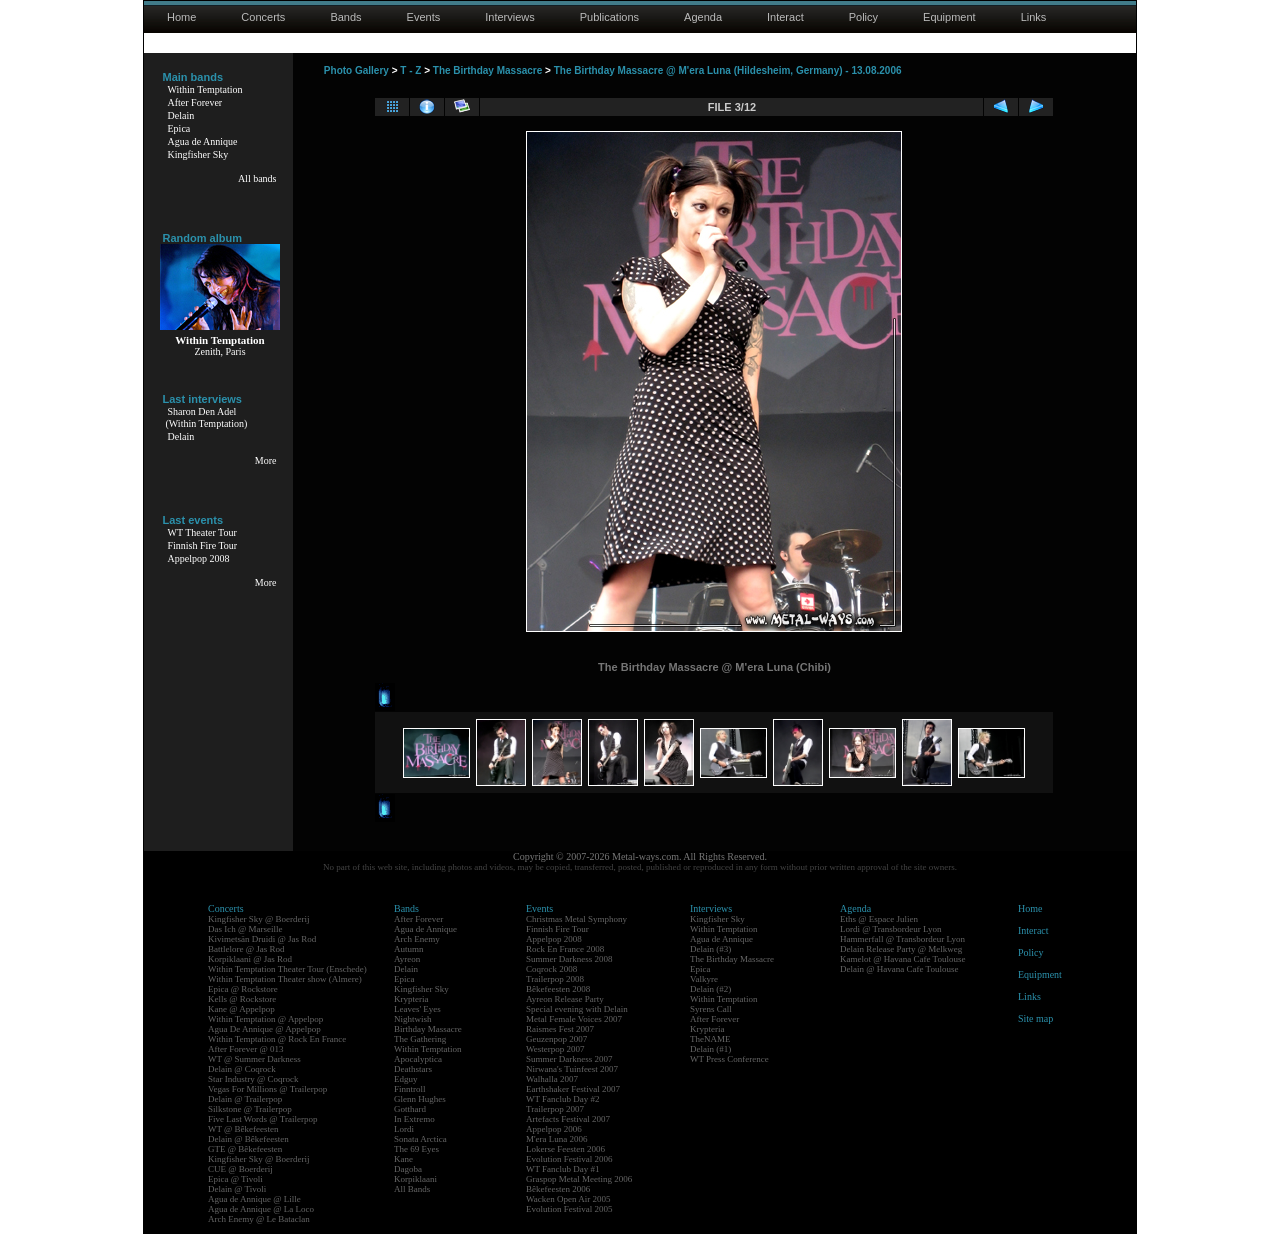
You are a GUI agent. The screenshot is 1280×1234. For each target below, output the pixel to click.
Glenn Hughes (420, 1099)
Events (424, 17)
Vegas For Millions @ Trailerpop (267, 1089)
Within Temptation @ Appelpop (265, 1019)
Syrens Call (711, 1009)
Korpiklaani (415, 1179)
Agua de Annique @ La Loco (261, 1209)
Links (1034, 17)
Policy (863, 17)
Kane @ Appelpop (241, 1009)
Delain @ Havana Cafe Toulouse (899, 969)
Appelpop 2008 (199, 558)
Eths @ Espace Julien (879, 919)
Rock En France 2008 (565, 949)
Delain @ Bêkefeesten (248, 1139)
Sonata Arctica (420, 1139)
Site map (1035, 1018)
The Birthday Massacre (488, 70)
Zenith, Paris (219, 351)
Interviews (510, 17)
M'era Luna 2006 (557, 1139)
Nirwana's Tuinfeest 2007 (572, 1069)
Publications (609, 17)
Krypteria (411, 999)
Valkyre (704, 979)
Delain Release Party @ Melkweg (901, 949)
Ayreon (407, 959)
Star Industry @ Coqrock (253, 1079)
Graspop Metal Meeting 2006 (579, 1179)
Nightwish (413, 1019)
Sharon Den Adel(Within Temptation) (207, 417)
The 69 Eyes (416, 1149)
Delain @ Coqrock (242, 1069)
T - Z (410, 70)
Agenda (703, 17)
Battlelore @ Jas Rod (246, 949)
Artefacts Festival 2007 (568, 1119)
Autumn (409, 949)
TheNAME (710, 1039)
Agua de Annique (203, 141)
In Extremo (414, 1119)
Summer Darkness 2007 (569, 1059)
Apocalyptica (418, 1059)
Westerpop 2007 (555, 1049)
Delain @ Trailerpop (245, 1099)
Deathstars (413, 1069)
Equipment (949, 17)
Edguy (406, 1079)
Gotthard (410, 1109)
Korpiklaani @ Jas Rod (250, 959)
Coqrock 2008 (551, 969)
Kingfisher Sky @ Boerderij (259, 919)
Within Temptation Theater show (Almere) (285, 979)
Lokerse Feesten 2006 (565, 1149)
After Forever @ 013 (246, 1049)
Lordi (404, 1129)
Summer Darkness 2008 (569, 959)
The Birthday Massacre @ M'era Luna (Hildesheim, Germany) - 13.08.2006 (728, 70)
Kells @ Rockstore (242, 999)
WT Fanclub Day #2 (563, 1099)
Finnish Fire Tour (203, 545)
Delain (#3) (710, 949)
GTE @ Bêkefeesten (245, 1149)
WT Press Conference (729, 1059)
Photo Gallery (356, 70)
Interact (785, 17)
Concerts (263, 17)
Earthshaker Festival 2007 (573, 1089)
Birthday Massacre (428, 1029)
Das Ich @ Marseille (245, 929)
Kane (403, 1159)
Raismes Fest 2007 (560, 1029)
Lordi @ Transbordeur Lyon (891, 929)
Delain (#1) (710, 1049)
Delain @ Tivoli (237, 1189)
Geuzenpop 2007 (556, 1039)
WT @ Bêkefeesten (243, 1129)
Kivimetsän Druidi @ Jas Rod (262, 939)
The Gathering (420, 1039)
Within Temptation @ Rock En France (277, 1039)
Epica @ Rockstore (243, 989)
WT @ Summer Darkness (254, 1059)
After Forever (195, 102)
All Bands (412, 1189)
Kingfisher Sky (198, 154)
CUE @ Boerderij (240, 1169)
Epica (179, 128)
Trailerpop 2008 (555, 979)
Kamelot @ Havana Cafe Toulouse (902, 959)
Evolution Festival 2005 (569, 1209)
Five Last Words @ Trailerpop (262, 1119)
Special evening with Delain (577, 1009)
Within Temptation (205, 89)
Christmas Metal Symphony (576, 919)
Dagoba (408, 1169)
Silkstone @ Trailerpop (250, 1109)
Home (181, 17)
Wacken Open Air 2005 (568, 1199)
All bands (257, 178)
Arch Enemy (417, 939)
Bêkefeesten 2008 (558, 989)
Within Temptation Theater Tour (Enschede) (287, 969)
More (266, 460)
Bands (345, 17)
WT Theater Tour (202, 532)
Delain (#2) (710, 989)
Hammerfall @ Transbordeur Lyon (902, 939)
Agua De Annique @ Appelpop (264, 1029)
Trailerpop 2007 (555, 1109)
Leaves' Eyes (417, 1009)
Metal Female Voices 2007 (574, 1019)
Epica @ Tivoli (235, 1179)
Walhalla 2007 (552, 1079)
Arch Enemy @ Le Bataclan (259, 1219)
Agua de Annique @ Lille (254, 1199)
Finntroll (410, 1089)
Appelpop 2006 (554, 1129)
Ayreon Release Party (565, 999)
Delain (181, 115)
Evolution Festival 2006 (569, 1159)
